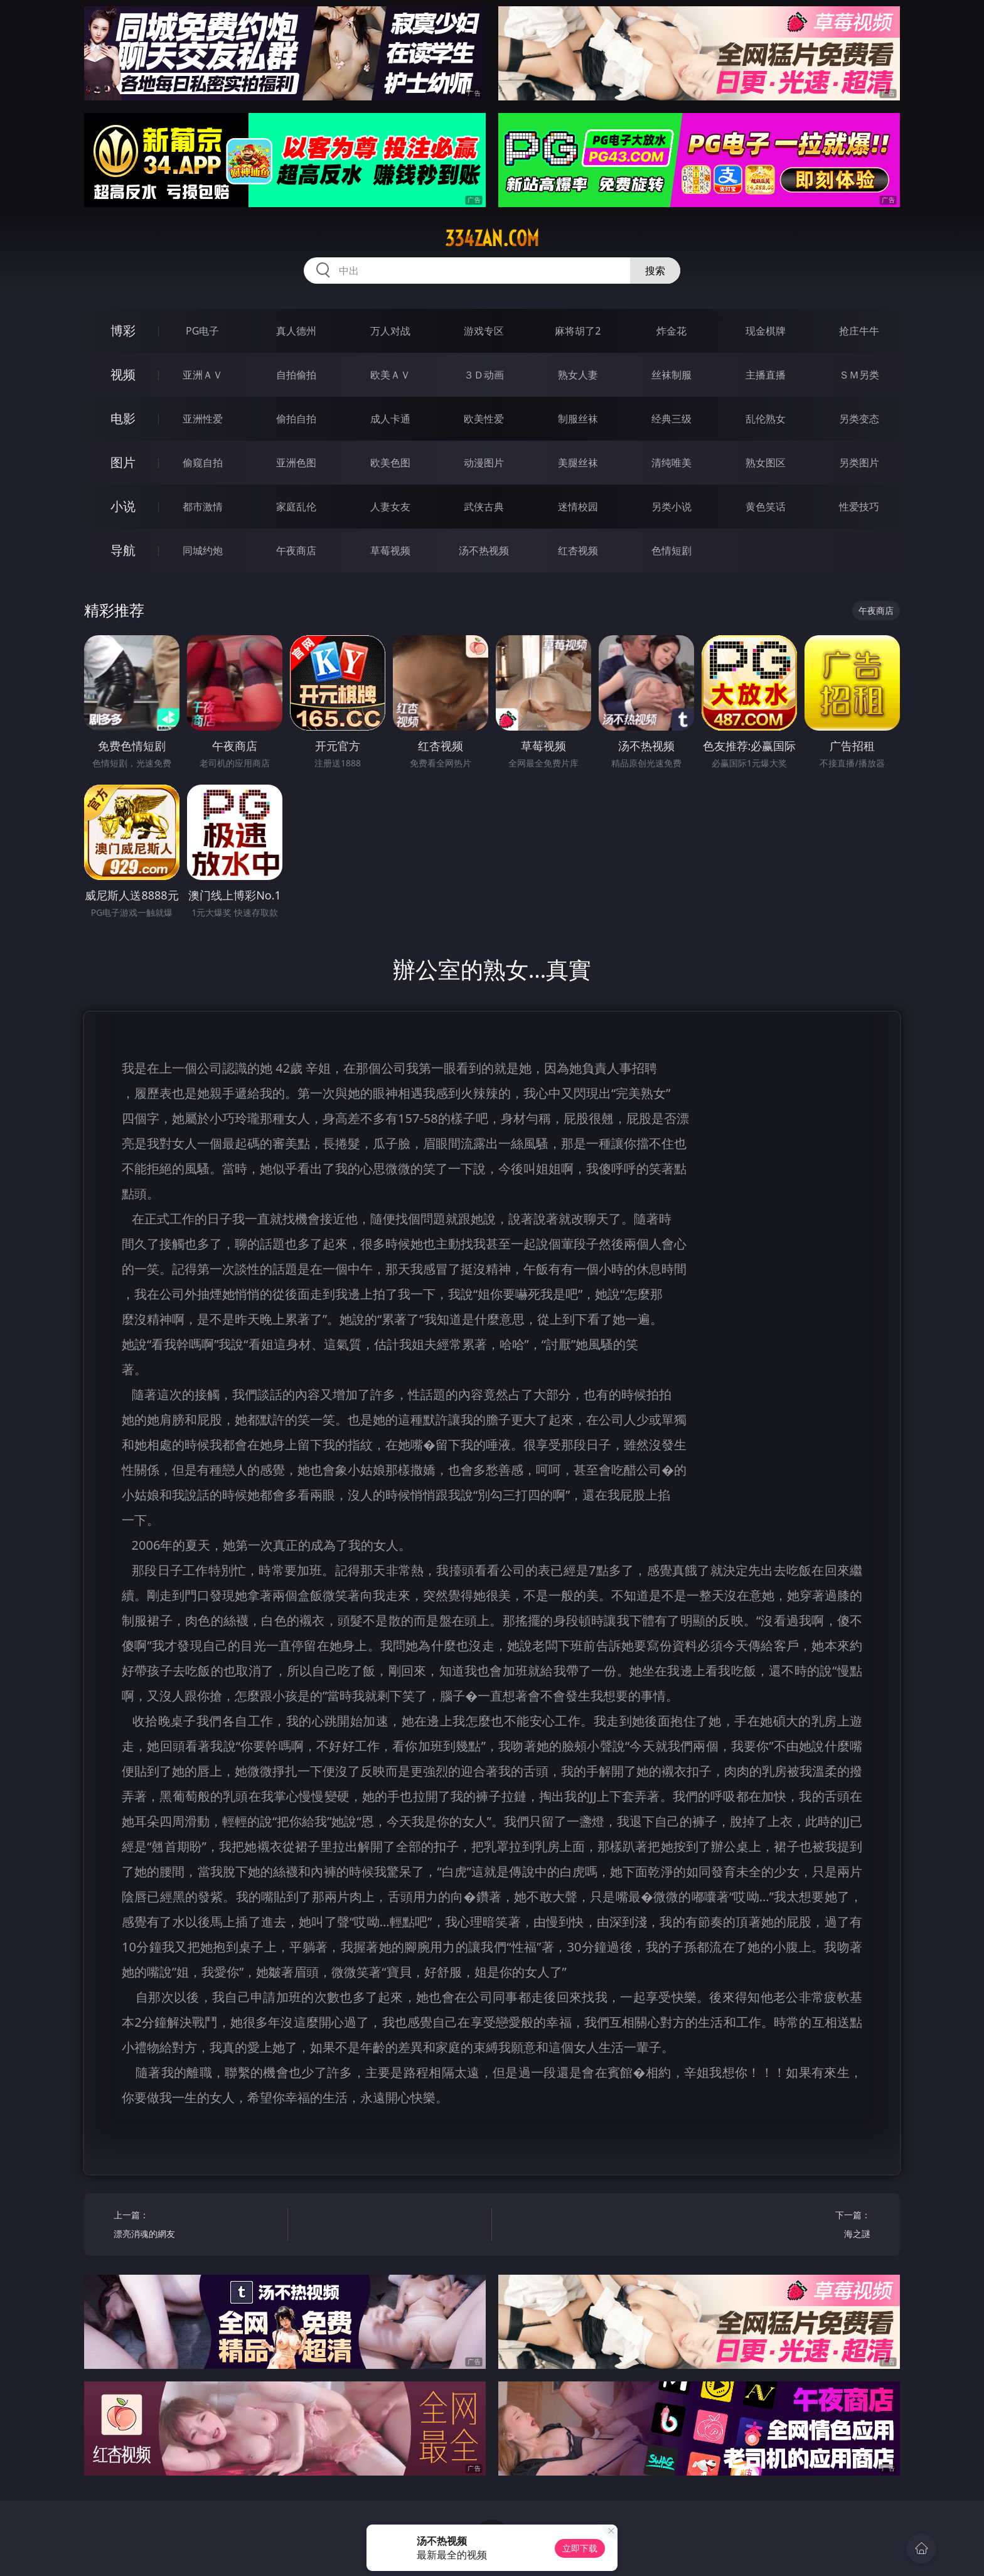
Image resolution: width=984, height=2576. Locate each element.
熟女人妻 (578, 375)
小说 (123, 506)
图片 (123, 462)
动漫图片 (484, 463)
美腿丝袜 (578, 463)
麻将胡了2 (578, 331)
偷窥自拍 (203, 463)
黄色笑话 (766, 506)
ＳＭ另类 (859, 375)
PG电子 (202, 331)
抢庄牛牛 (859, 331)
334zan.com (492, 238)
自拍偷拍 (296, 375)
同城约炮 (203, 550)
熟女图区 (766, 463)
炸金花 (671, 331)
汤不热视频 (484, 550)
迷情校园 (578, 506)
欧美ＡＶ (390, 375)
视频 (123, 374)
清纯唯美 (671, 463)
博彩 (123, 330)
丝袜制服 (671, 375)
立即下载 (579, 2548)
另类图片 (859, 463)
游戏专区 (484, 331)
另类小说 (671, 506)
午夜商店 (296, 550)
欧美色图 (390, 463)
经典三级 (671, 419)
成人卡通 (390, 419)
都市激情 (203, 506)
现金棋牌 (766, 331)
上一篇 (196, 2226)
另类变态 (859, 419)
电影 (123, 418)
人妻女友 (390, 506)
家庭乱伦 (296, 506)
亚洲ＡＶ (203, 375)
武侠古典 (484, 506)
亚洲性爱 (203, 419)
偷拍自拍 (296, 419)
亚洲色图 (296, 463)
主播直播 (766, 375)
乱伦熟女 (766, 419)
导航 (123, 550)
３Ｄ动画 (484, 375)
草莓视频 (390, 550)
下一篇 (787, 2226)
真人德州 (296, 331)
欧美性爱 (484, 419)
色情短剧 (671, 550)
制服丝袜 (578, 419)
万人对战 (390, 331)
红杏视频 (578, 550)
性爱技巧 (859, 506)
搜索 (655, 270)
